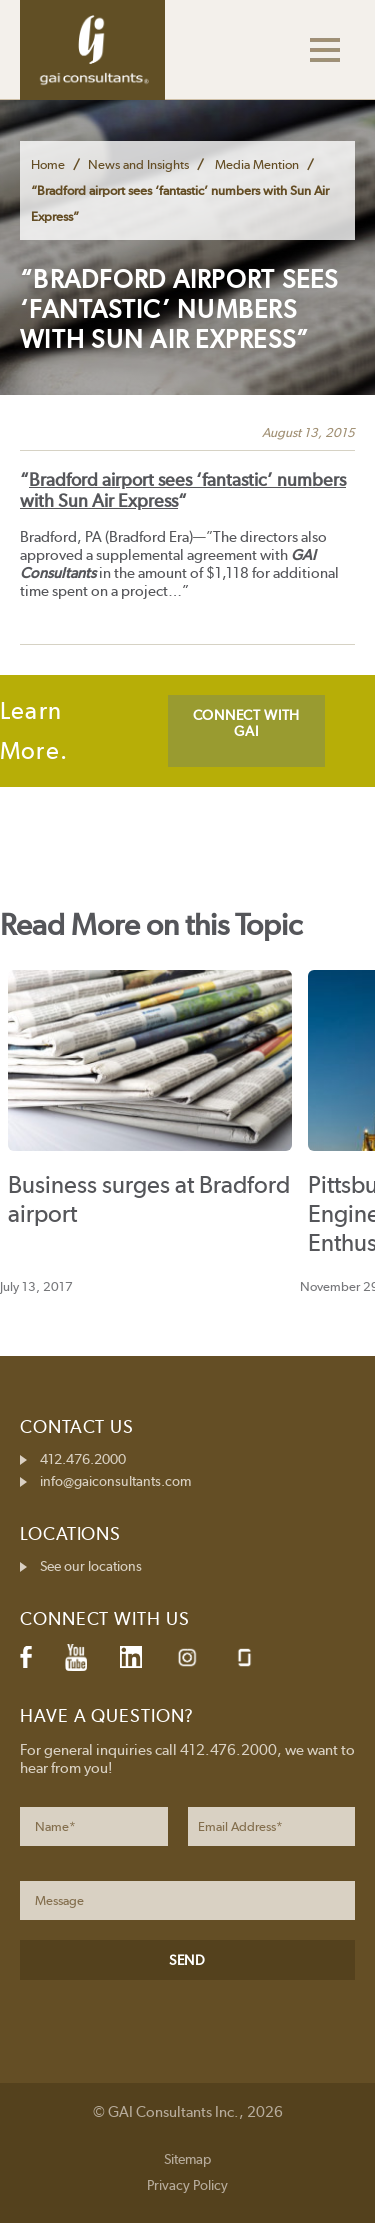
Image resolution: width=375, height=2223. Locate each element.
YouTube (76, 1657)
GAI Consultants (92, 50)
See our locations (91, 1566)
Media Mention (257, 164)
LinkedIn (131, 1657)
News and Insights (138, 164)
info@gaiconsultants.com (115, 1481)
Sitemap (187, 2159)
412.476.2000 (83, 1459)
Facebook (26, 1657)
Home (48, 164)
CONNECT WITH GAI (246, 723)
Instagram (187, 1657)
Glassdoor (244, 1657)
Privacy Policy (187, 2185)
